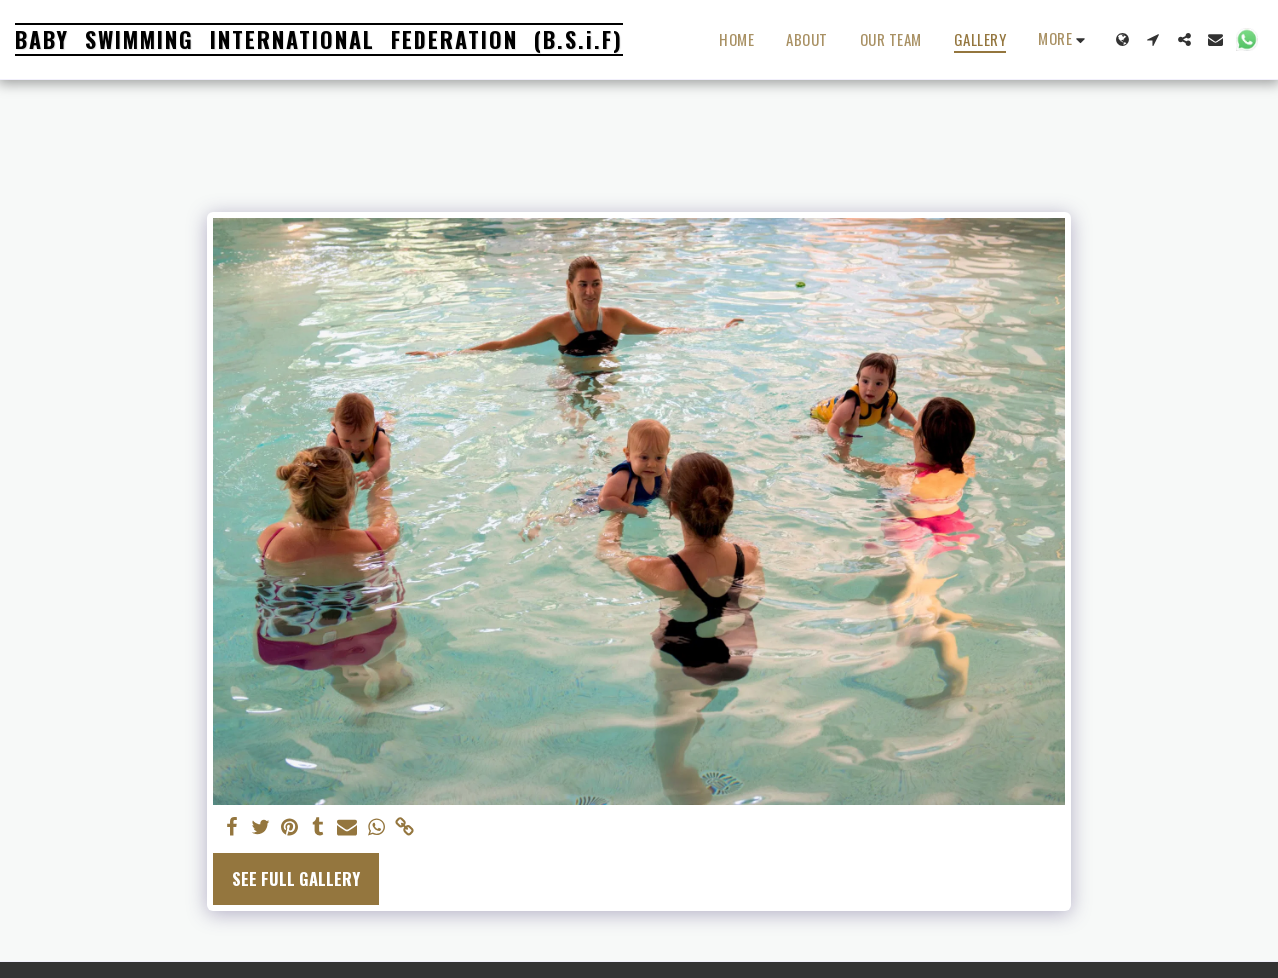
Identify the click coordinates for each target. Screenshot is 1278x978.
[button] (1153, 39)
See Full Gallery (296, 878)
